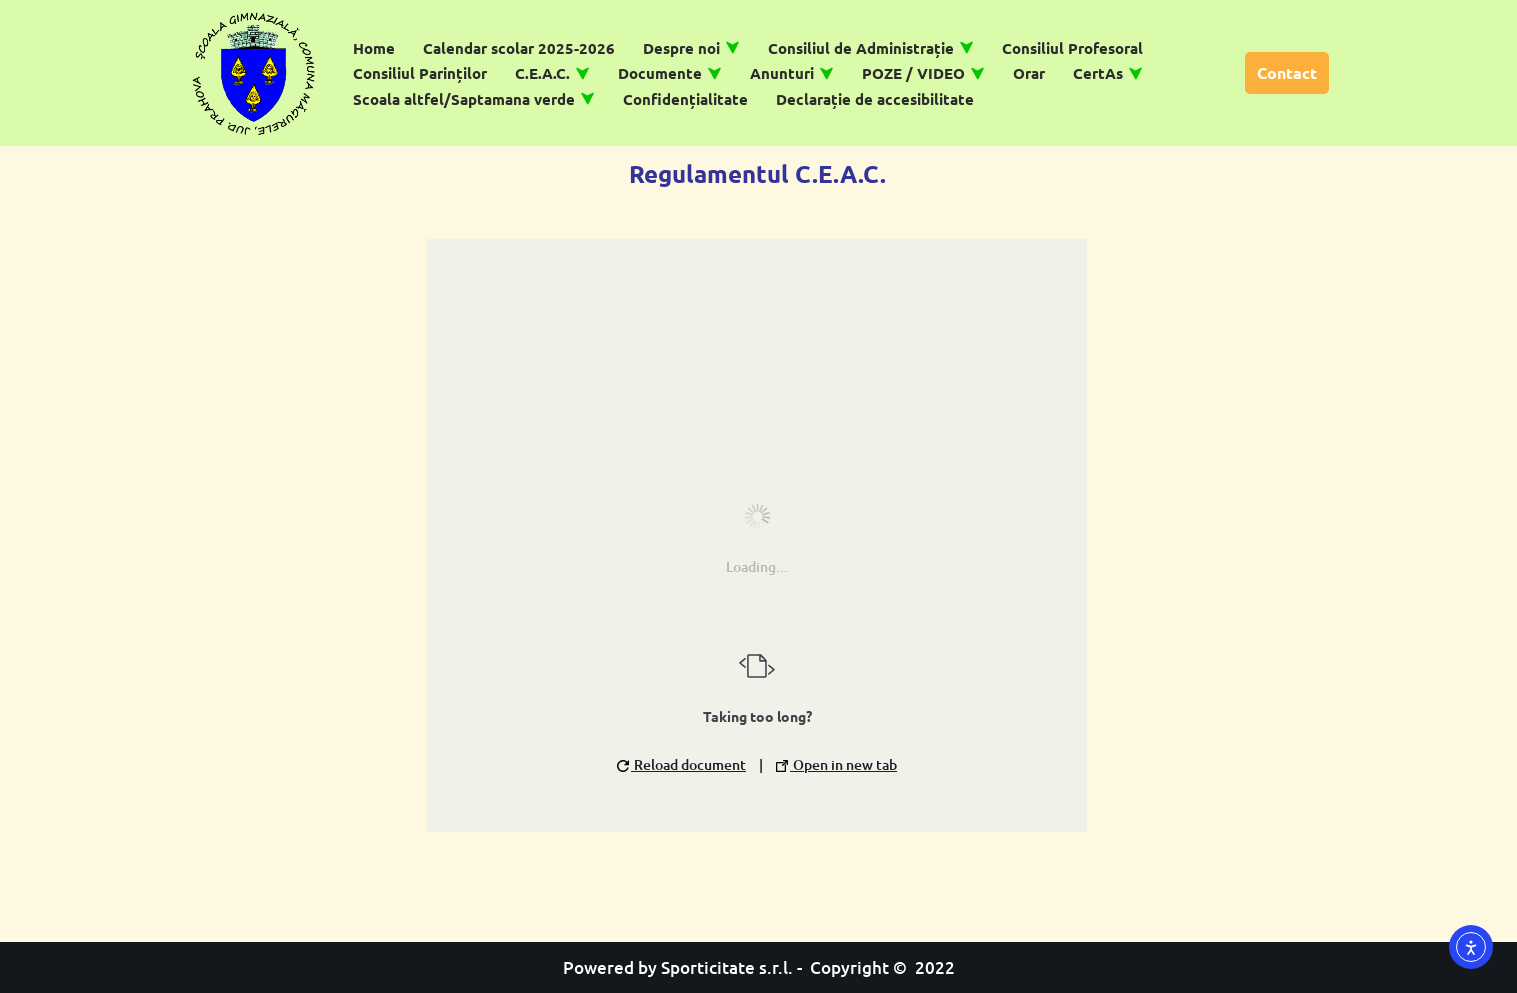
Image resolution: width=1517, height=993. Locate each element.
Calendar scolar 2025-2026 (519, 48)
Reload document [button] (681, 764)
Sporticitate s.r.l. (727, 967)
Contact (1287, 72)
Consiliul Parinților (420, 73)
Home (374, 48)
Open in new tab (836, 764)
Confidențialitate (685, 99)
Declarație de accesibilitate (875, 99)
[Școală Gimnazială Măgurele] (254, 73)
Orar (1029, 73)
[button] (732, 47)
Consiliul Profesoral (1072, 48)
